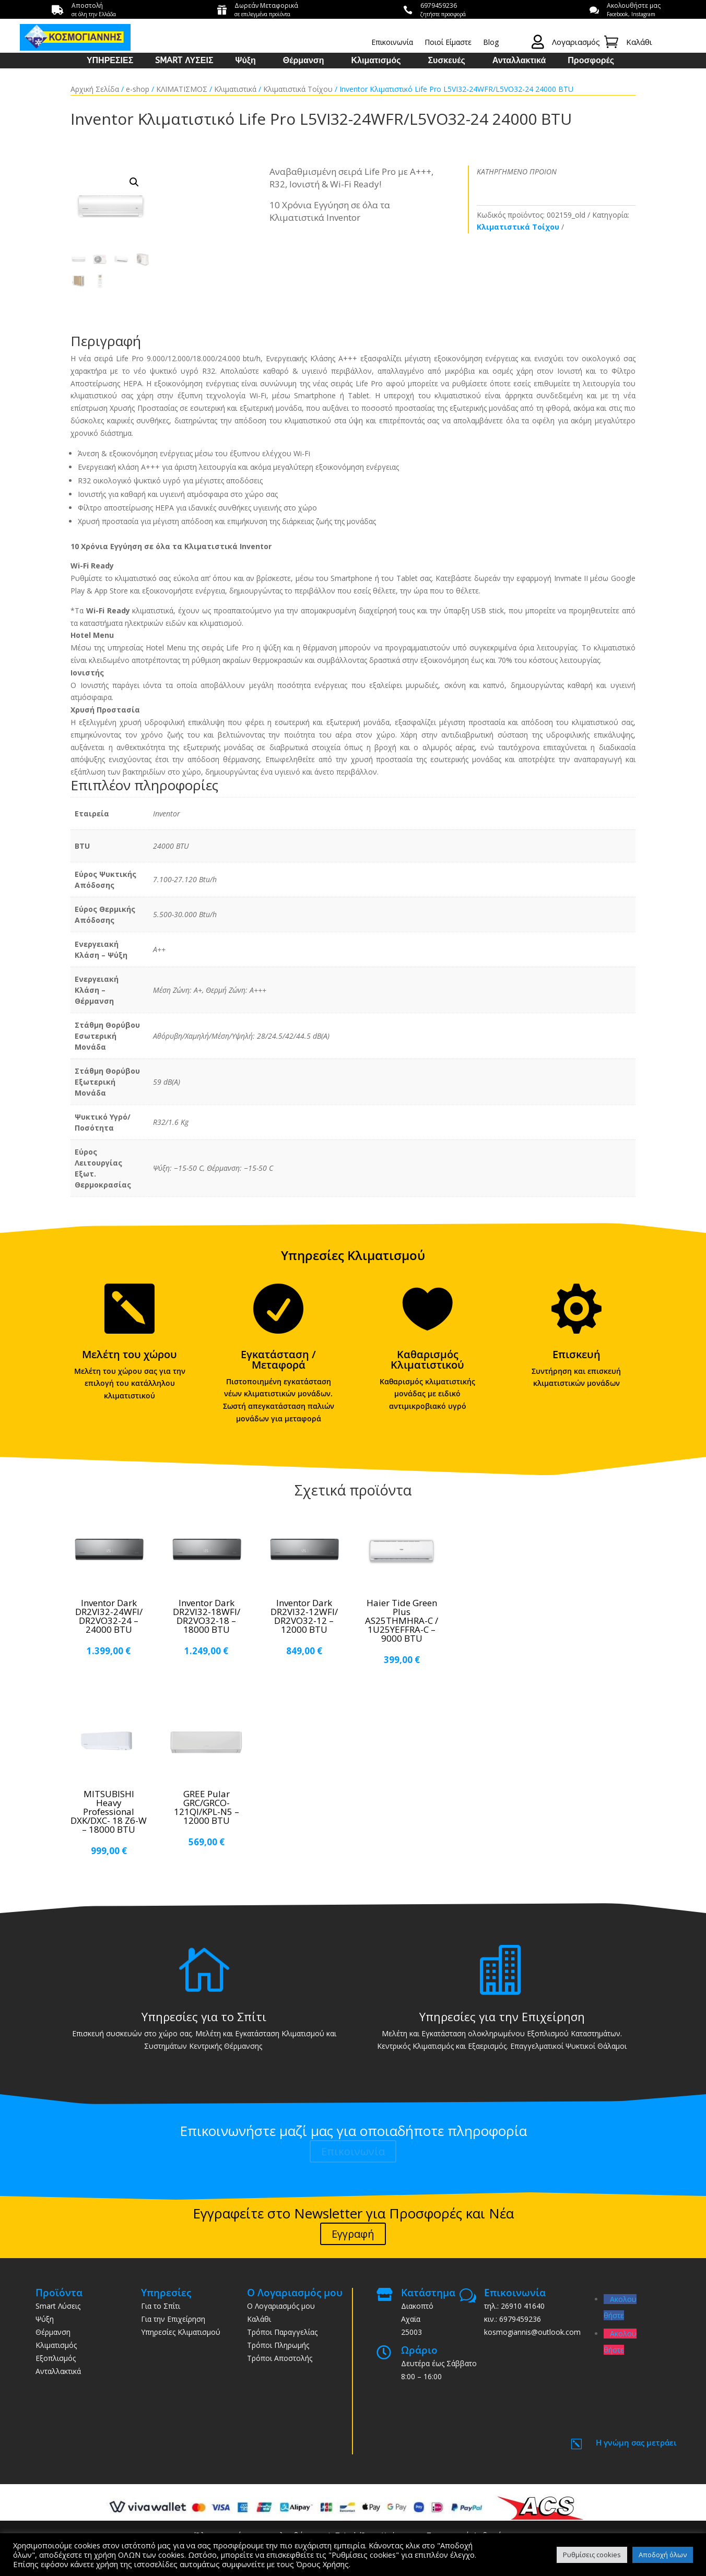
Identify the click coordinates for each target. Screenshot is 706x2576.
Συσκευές (446, 61)
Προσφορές (591, 61)
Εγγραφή (353, 2234)
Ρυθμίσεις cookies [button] (592, 2554)
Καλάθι (259, 2319)
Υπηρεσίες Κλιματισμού (180, 2332)
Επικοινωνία (392, 43)
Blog (491, 43)
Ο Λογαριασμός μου (281, 2306)
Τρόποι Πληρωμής (278, 2345)
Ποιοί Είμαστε (448, 43)
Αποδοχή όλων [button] (663, 2554)
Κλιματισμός (376, 61)
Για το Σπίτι (160, 2306)
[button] (134, 182)
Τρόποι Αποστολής (279, 2358)
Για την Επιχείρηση (173, 2319)
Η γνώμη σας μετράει (636, 2442)
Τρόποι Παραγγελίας (282, 2332)
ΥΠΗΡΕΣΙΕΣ (110, 61)
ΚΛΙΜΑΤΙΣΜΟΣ (181, 89)
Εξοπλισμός (56, 2358)
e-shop (137, 89)
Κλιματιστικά (235, 89)
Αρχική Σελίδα (94, 89)
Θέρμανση (303, 61)
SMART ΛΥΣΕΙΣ (184, 61)
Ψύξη (246, 61)
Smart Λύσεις (58, 2306)
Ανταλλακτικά (519, 61)
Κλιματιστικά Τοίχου (298, 89)
